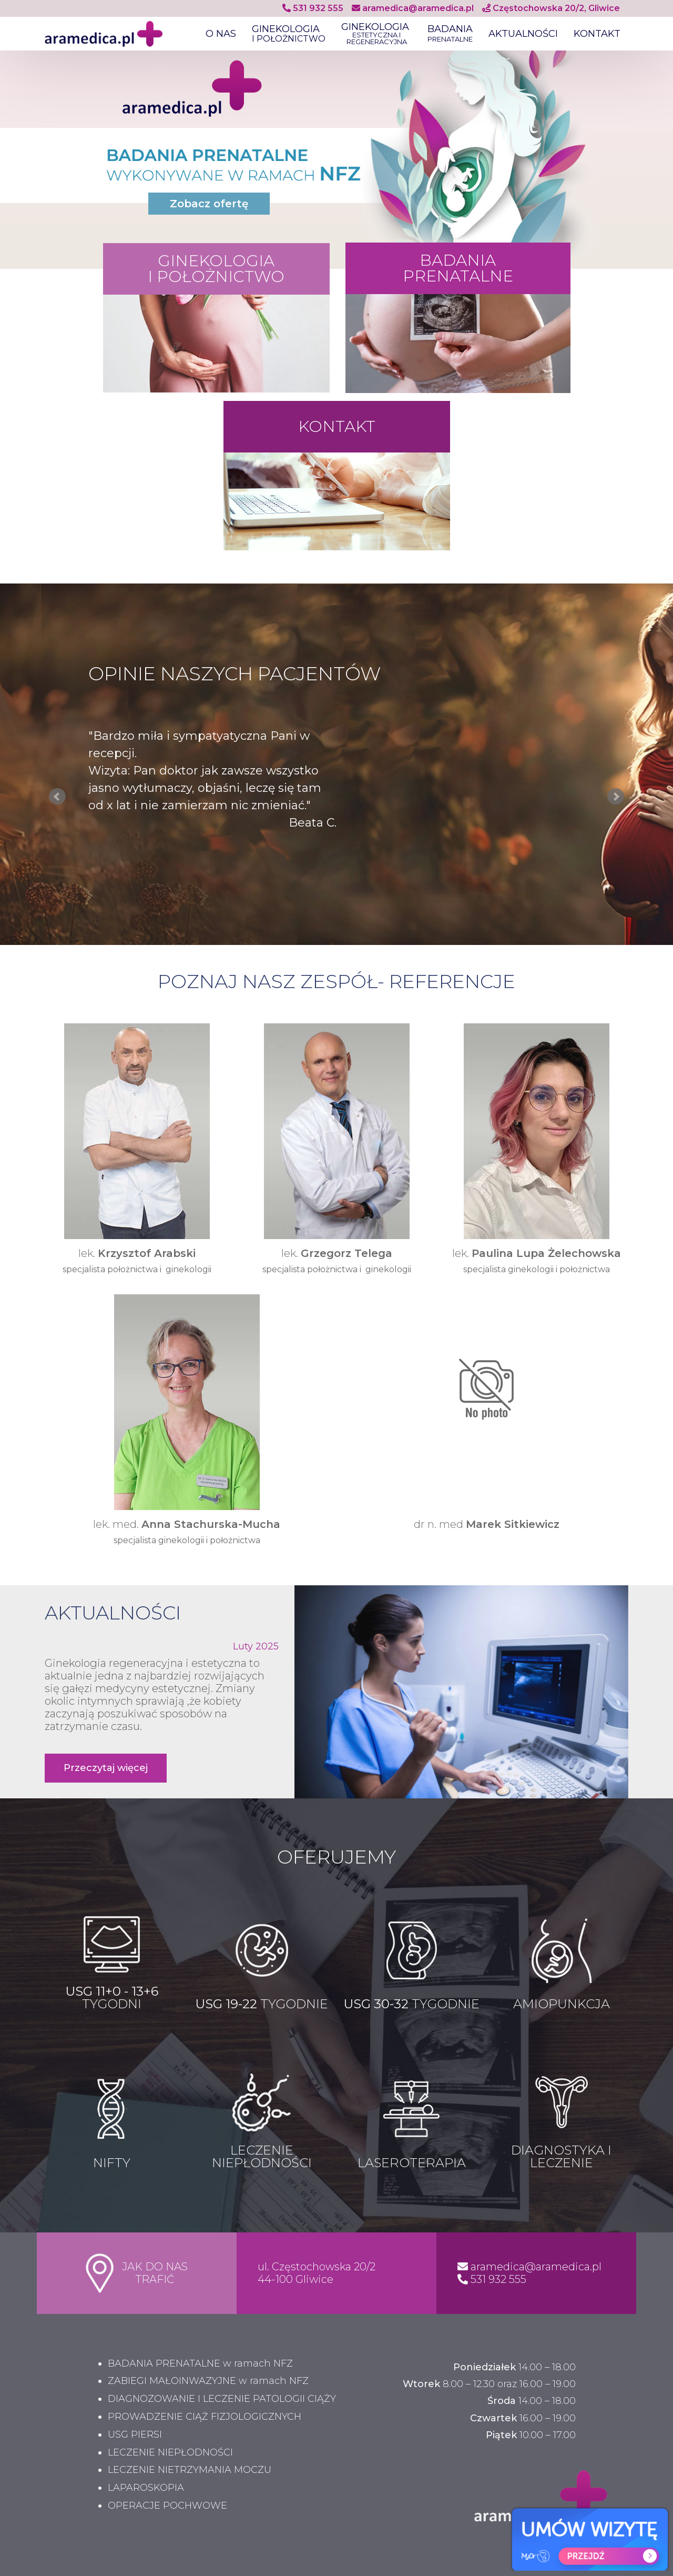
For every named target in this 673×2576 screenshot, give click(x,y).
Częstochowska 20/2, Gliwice (551, 8)
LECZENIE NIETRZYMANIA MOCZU (189, 2470)
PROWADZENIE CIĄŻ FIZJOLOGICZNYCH (204, 2417)
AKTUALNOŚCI (523, 33)
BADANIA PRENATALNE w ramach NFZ (200, 2364)
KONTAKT (597, 33)
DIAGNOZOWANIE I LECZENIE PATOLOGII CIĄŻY (222, 2399)
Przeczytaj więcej (106, 1768)
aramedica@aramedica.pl (413, 8)
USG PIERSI (135, 2435)
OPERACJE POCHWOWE (167, 2506)
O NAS (221, 33)
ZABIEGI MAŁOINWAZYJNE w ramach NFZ (208, 2381)
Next (615, 796)
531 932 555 (312, 8)
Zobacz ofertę (209, 203)
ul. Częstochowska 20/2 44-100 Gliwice (316, 2273)
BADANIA (450, 33)
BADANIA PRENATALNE (458, 268)
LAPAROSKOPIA (146, 2488)
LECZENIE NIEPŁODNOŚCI (170, 2453)
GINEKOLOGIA (288, 33)
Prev (57, 796)
